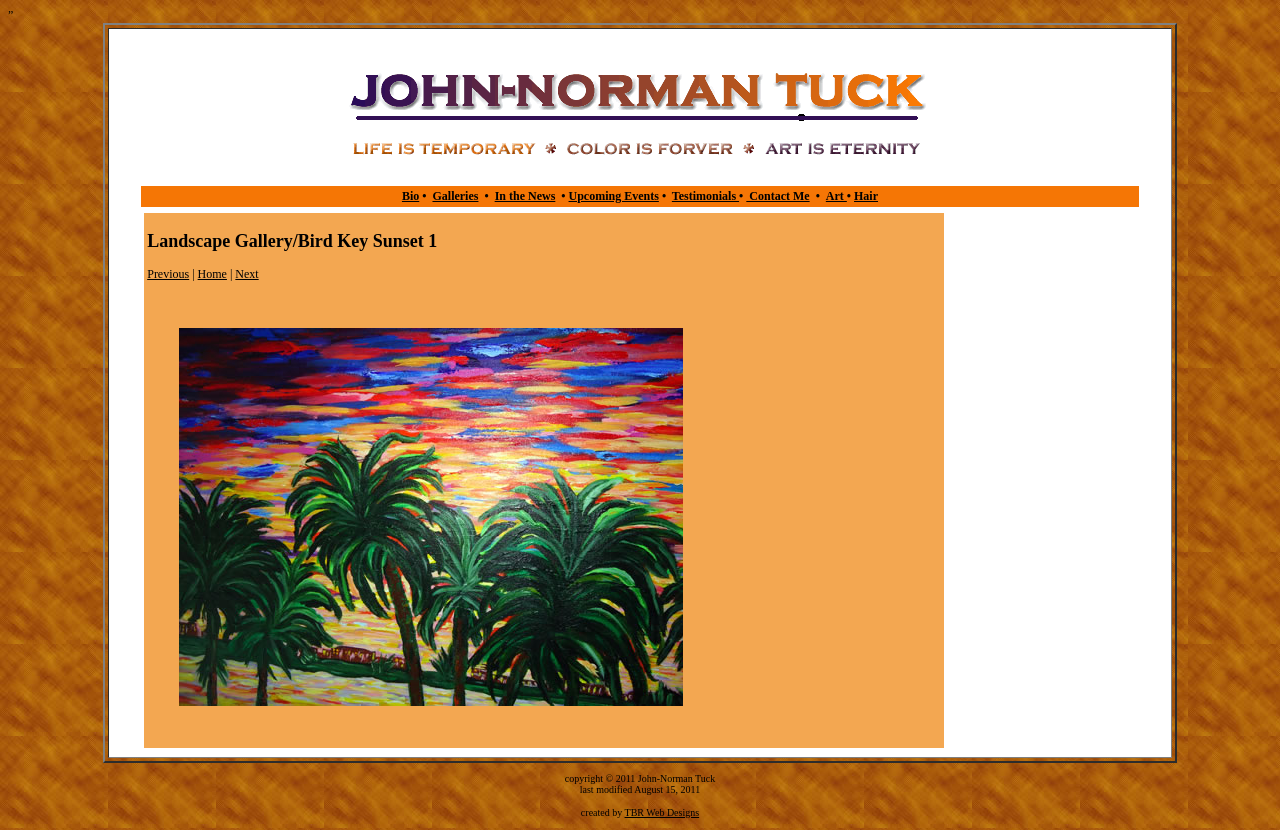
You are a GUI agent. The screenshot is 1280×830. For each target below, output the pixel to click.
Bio (410, 196)
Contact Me (777, 196)
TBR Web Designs (662, 812)
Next (246, 274)
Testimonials (705, 196)
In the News (525, 196)
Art (836, 196)
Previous (168, 274)
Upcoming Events (614, 196)
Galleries (455, 196)
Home (212, 274)
